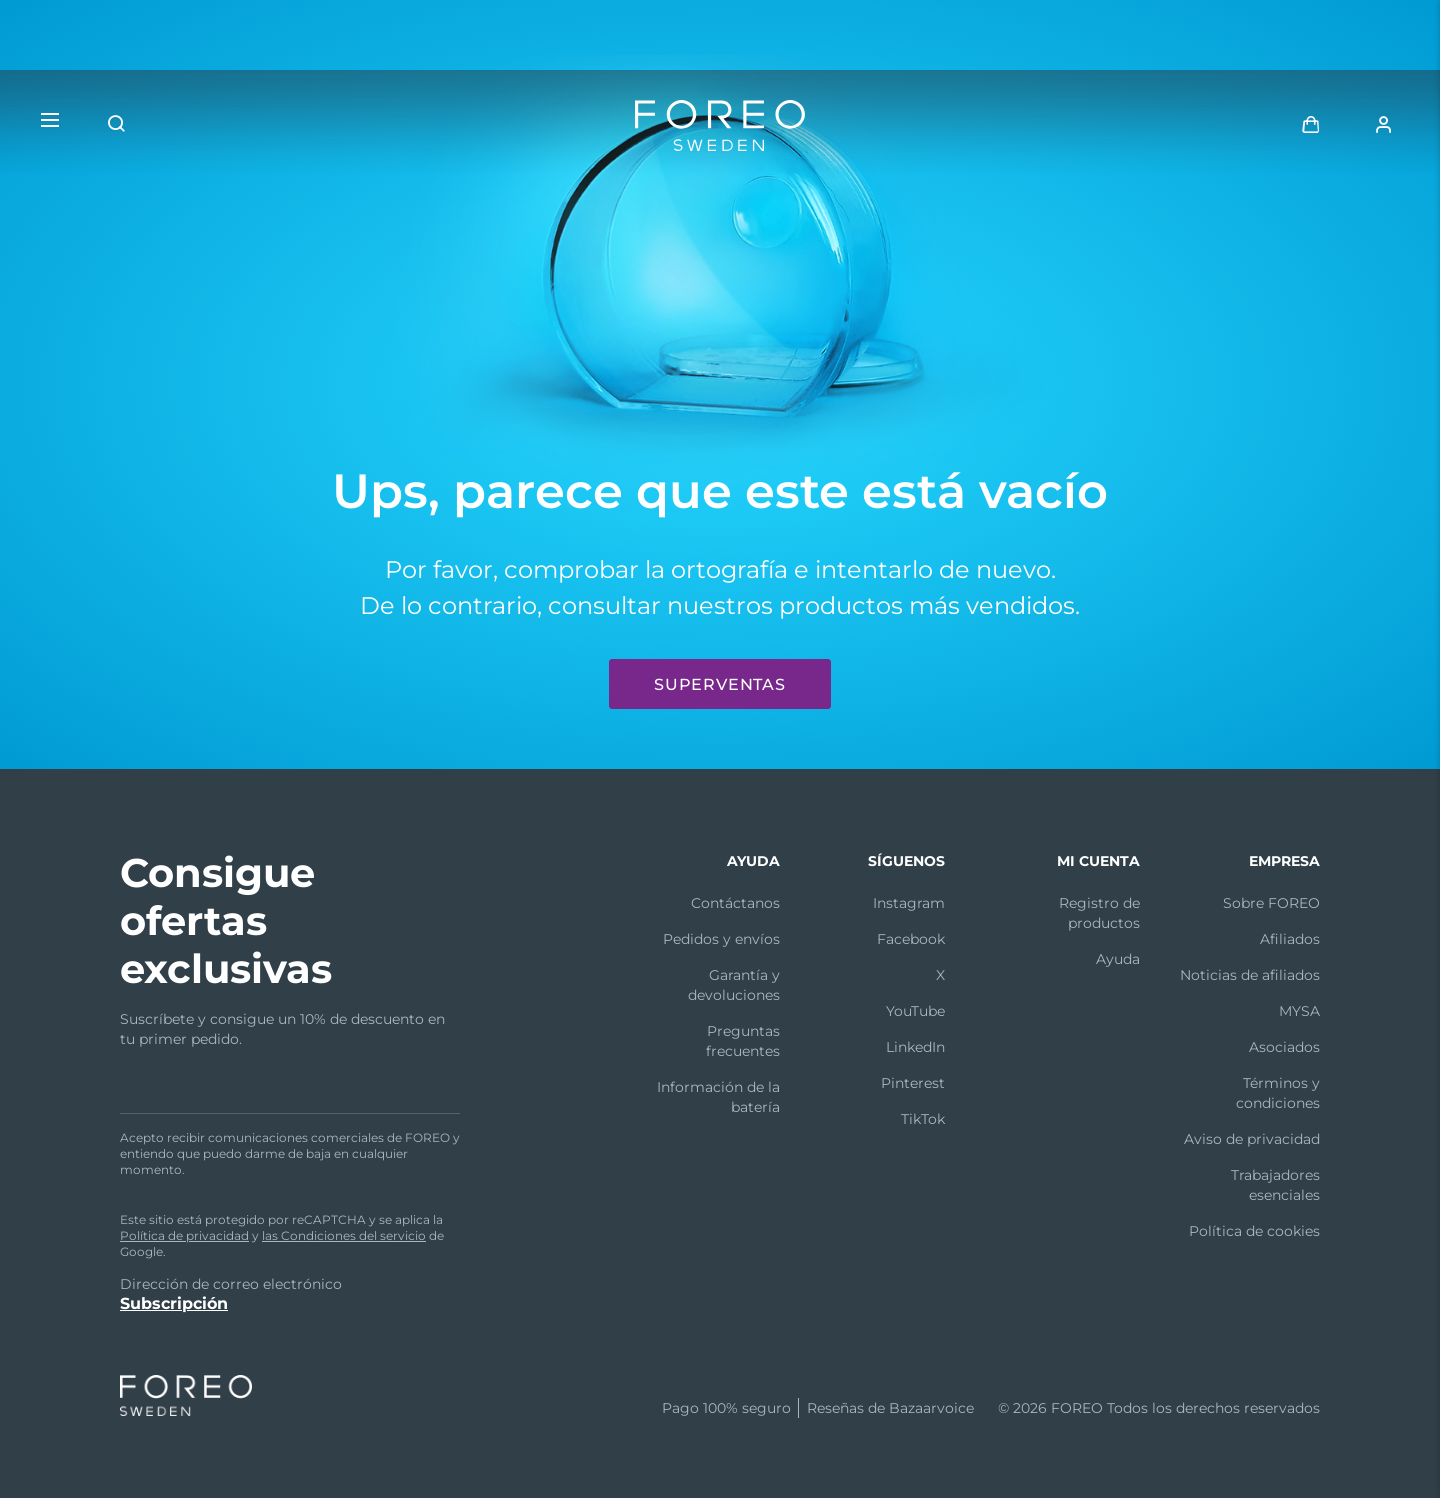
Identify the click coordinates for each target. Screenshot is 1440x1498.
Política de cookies (1254, 1231)
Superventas (720, 684)
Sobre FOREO (1271, 903)
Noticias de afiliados (1250, 975)
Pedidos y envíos (721, 939)
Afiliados (1290, 939)
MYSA (1299, 1011)
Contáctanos (735, 903)
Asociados (1284, 1047)
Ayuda (1118, 959)
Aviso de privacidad (1252, 1139)
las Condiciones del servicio (344, 1235)
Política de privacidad (184, 1235)
